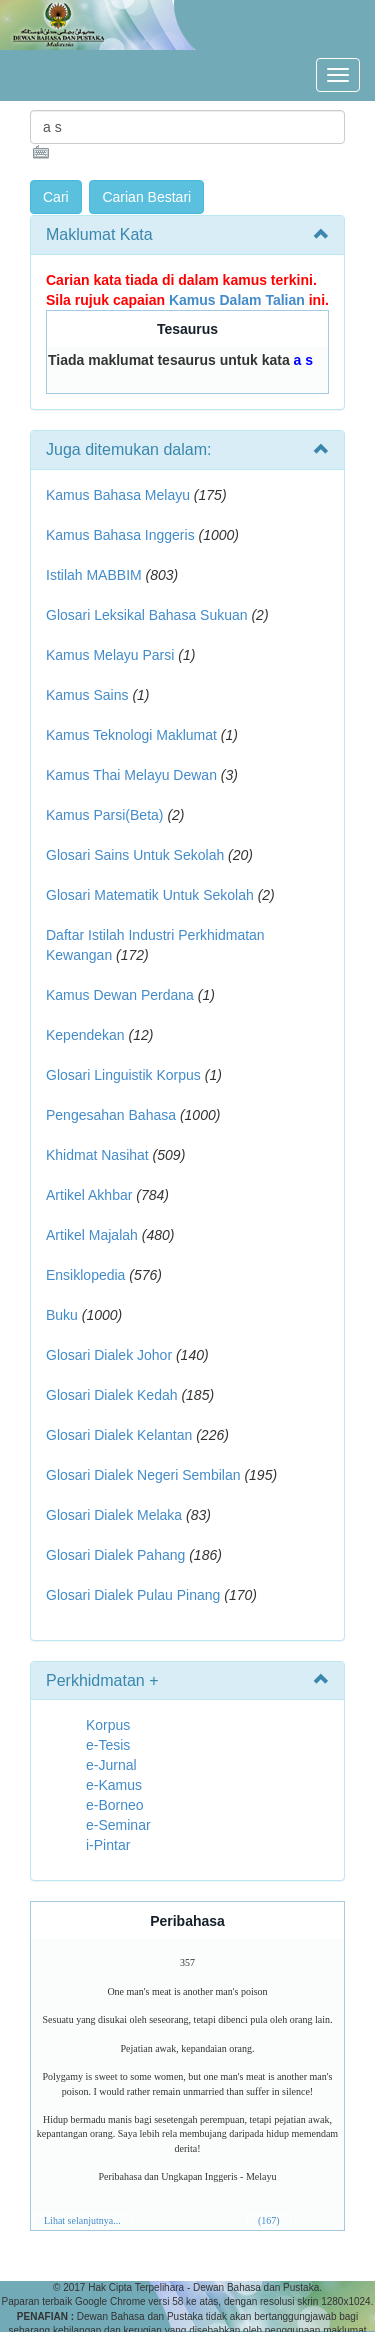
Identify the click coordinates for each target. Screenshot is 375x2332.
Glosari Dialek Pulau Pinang (133, 1595)
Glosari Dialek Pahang (115, 1555)
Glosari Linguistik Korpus (123, 1075)
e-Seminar (118, 1825)
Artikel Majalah (92, 1235)
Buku (62, 1315)
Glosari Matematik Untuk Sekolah (150, 895)
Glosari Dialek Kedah (112, 1395)
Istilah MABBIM (94, 575)
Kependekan (85, 1035)
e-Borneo (115, 1805)
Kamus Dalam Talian (237, 300)
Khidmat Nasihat (97, 1155)
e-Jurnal (111, 1765)
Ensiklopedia (85, 1275)
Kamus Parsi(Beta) (104, 815)
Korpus (108, 1725)
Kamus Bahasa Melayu (120, 495)
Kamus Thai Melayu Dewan (131, 775)
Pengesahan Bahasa (111, 1115)
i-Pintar (108, 1845)
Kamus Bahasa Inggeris (120, 535)
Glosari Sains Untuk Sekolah (135, 855)
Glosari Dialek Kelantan (119, 1435)
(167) (269, 2220)
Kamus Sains (87, 695)
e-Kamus (114, 1785)
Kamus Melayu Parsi (110, 655)
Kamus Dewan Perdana (120, 995)
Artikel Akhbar (89, 1195)
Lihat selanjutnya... (82, 2220)
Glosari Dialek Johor (109, 1355)
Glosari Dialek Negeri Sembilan (143, 1475)
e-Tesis (108, 1745)
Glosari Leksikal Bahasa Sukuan (147, 615)
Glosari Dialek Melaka (114, 1515)
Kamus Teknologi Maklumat (131, 735)
